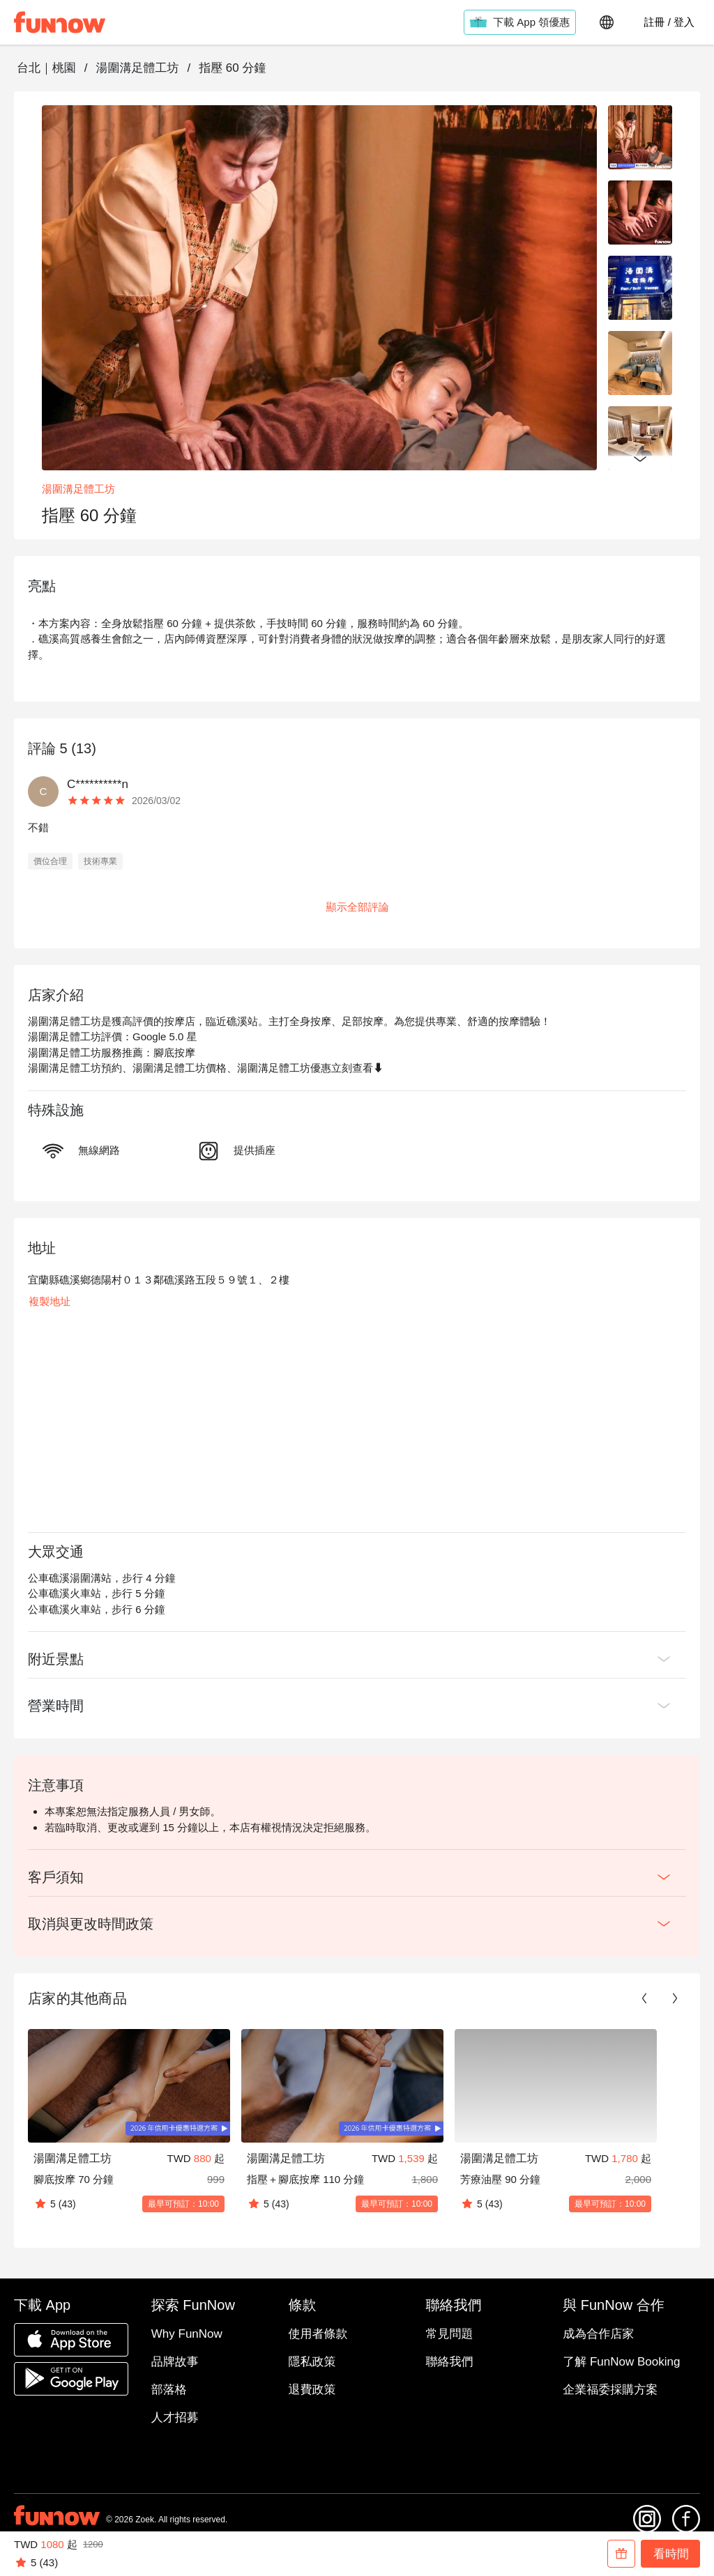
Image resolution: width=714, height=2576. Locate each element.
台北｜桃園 (46, 68)
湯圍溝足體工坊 (137, 68)
